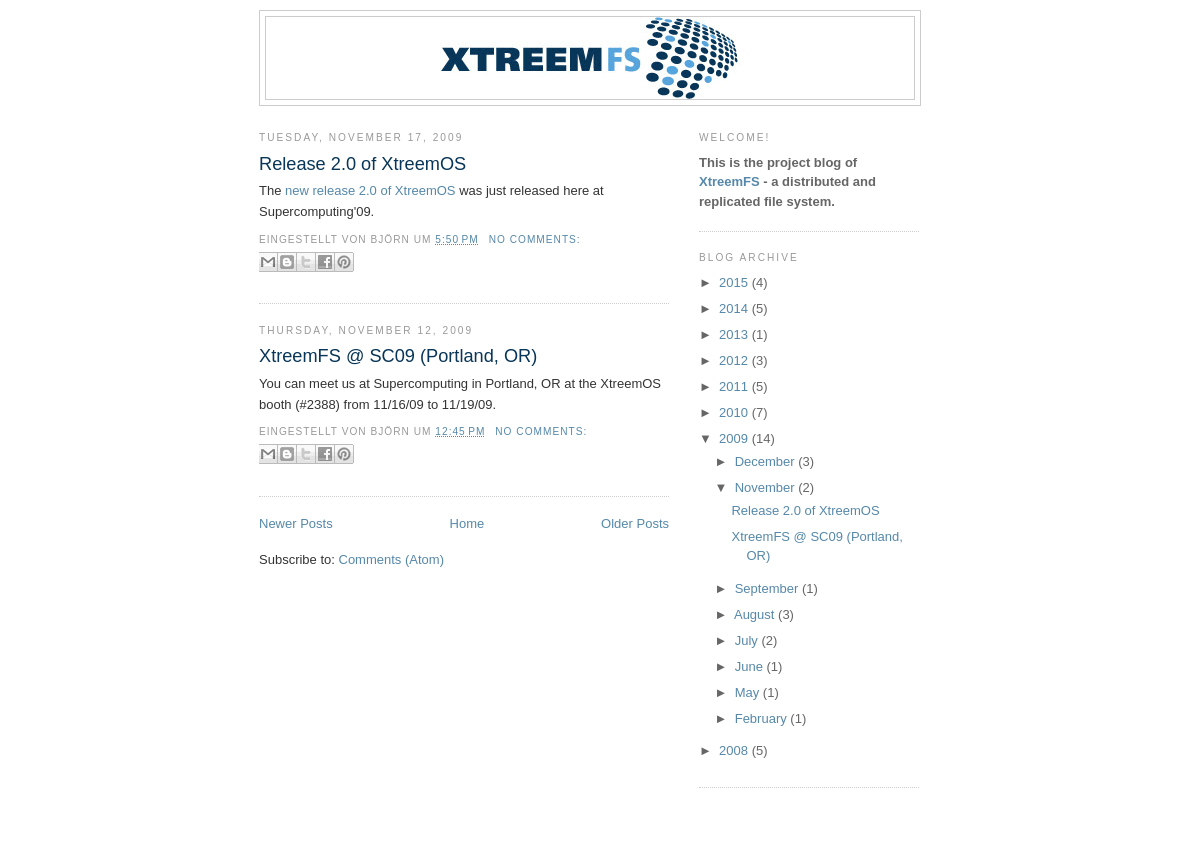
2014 (735, 308)
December (767, 461)
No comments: (535, 239)
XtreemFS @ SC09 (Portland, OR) (398, 356)
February (763, 718)
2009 (735, 438)
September (768, 588)
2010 (735, 412)
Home (467, 523)
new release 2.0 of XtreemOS (370, 190)
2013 (735, 334)
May (749, 692)
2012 (735, 360)
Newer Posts (296, 523)
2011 (735, 386)
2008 (735, 750)
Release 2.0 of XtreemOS (362, 164)
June (751, 666)
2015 (735, 282)
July (748, 640)
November (767, 487)
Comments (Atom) (391, 559)
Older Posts (635, 523)
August (756, 614)
